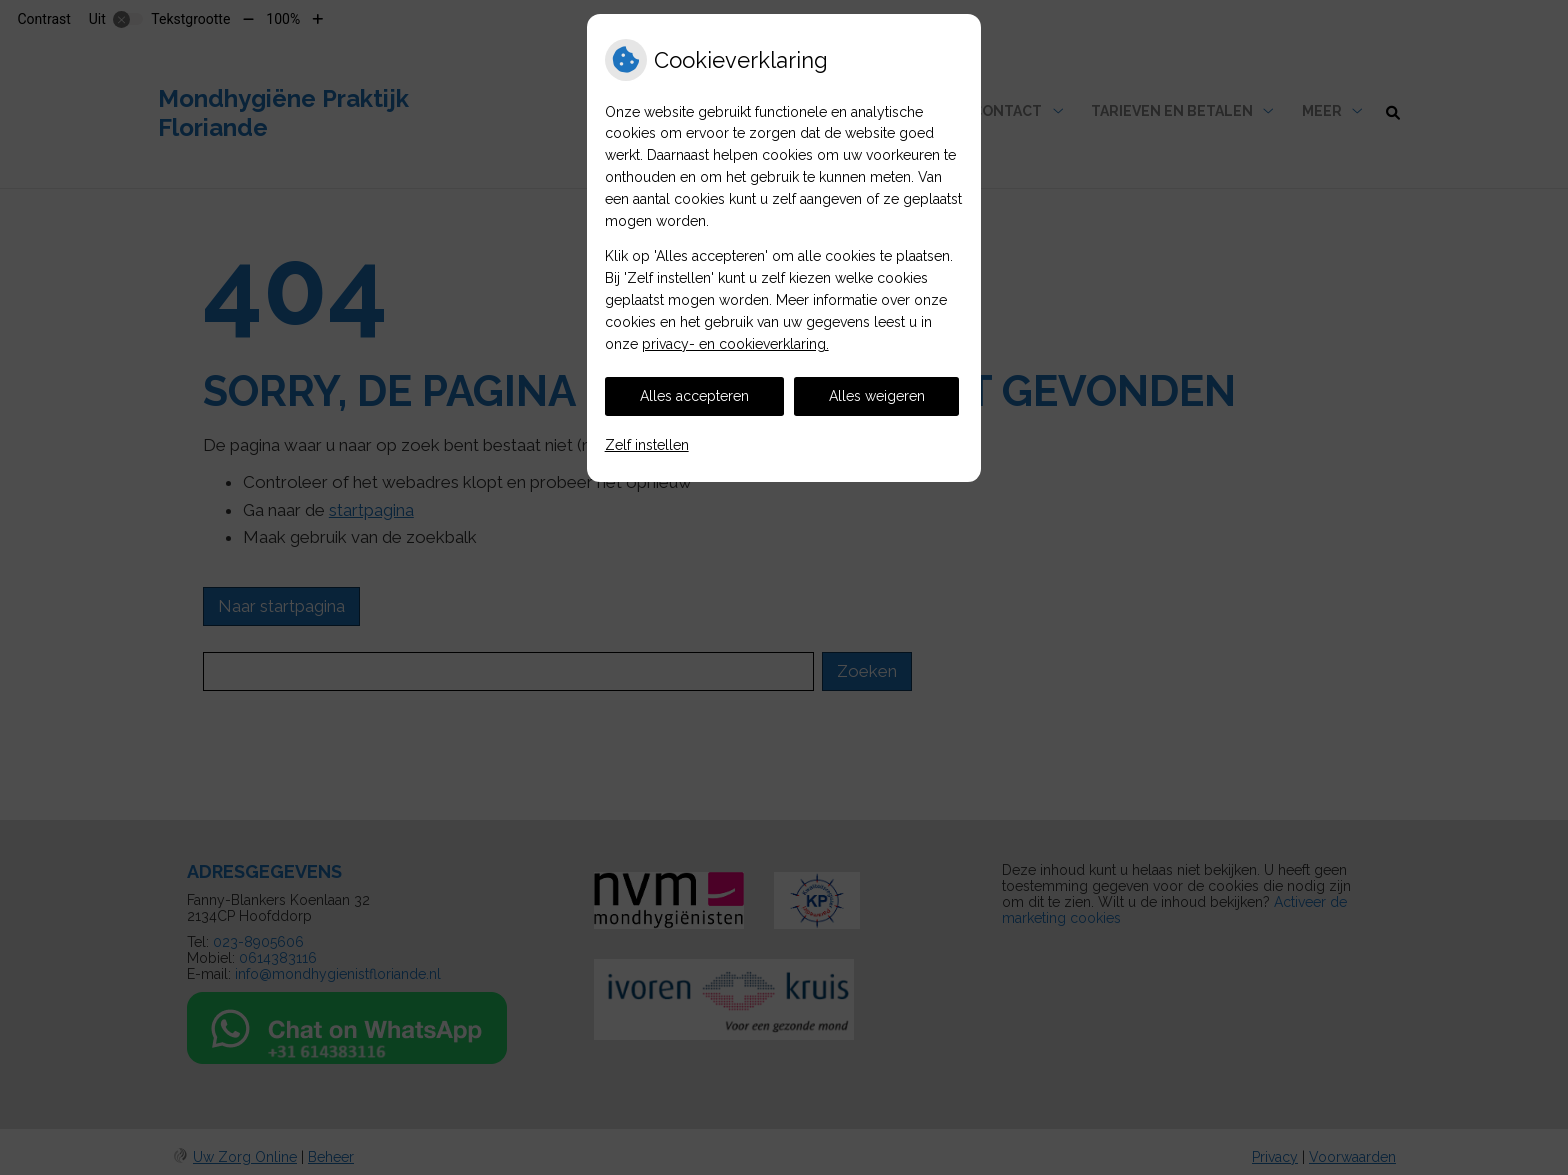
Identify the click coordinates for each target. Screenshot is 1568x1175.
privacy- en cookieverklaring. (735, 344)
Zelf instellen (647, 445)
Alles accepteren (694, 396)
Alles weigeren (877, 396)
